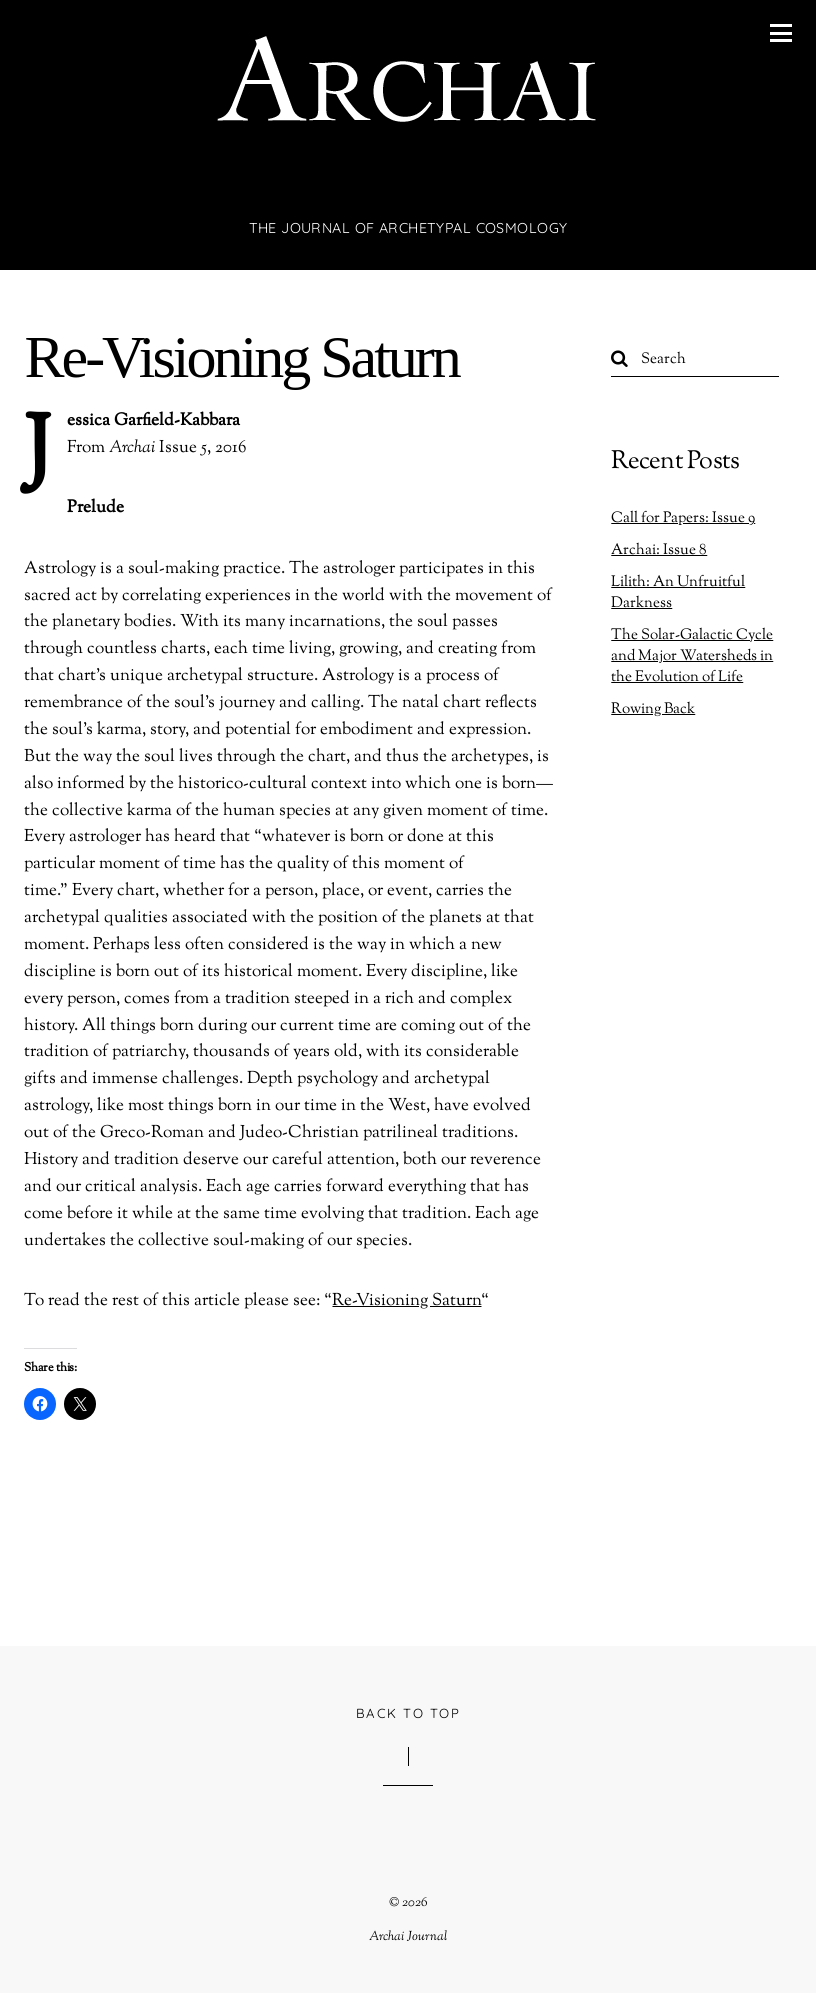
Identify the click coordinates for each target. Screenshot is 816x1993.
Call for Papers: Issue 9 (683, 518)
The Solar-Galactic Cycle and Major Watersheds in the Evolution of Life (692, 656)
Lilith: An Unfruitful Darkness (678, 592)
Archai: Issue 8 (659, 550)
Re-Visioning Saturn (241, 357)
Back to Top (408, 1713)
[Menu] (781, 33)
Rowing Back (653, 709)
